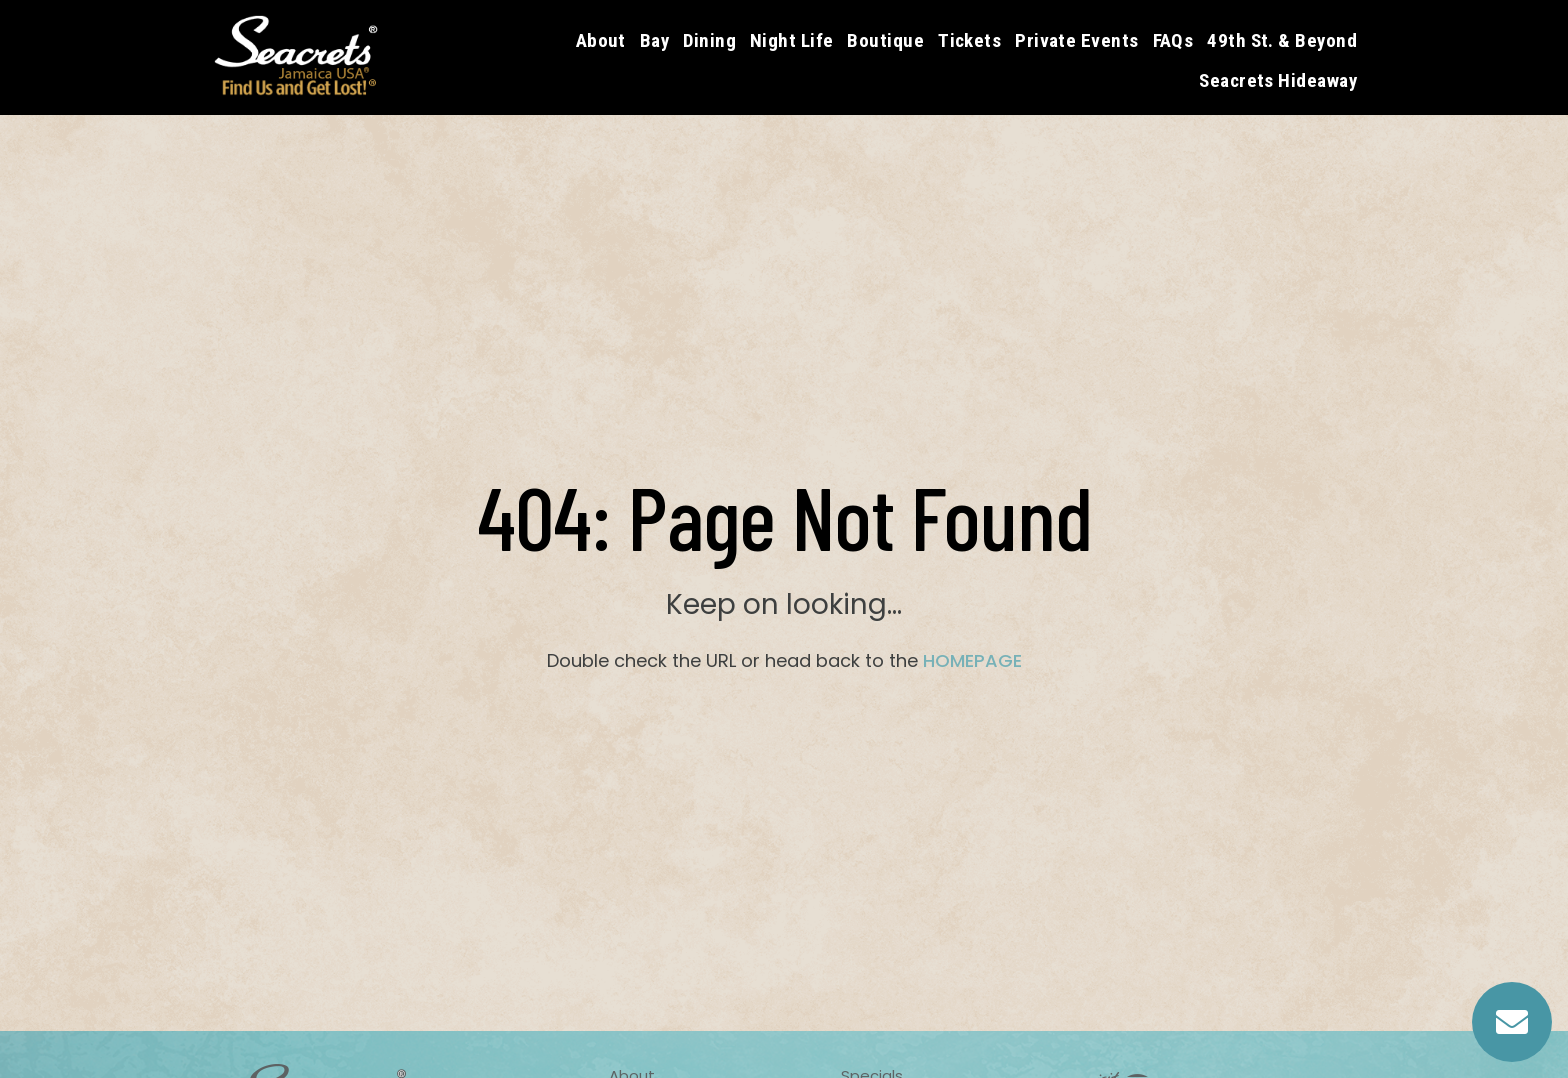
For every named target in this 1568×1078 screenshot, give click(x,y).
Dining (709, 40)
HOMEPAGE (972, 660)
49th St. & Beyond (1282, 40)
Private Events (1076, 40)
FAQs (1173, 40)
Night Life (792, 40)
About (601, 40)
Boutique (885, 40)
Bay (654, 40)
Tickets (969, 40)
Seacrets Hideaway (1278, 80)
